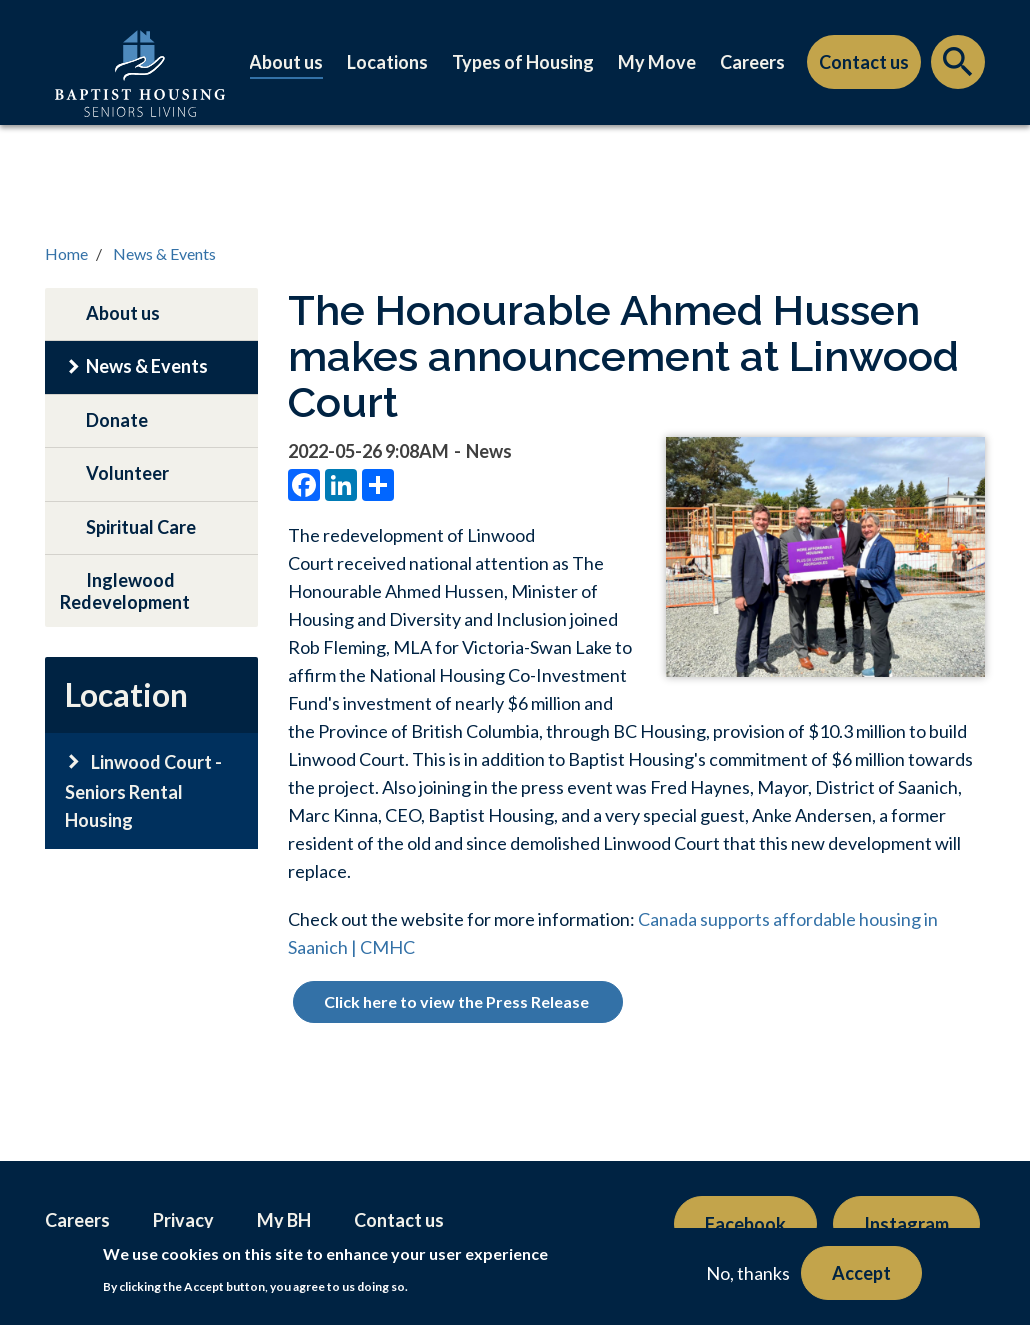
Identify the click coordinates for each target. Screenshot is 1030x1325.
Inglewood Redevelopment (125, 591)
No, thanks (748, 1273)
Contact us (864, 62)
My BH (284, 1220)
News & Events (164, 253)
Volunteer (127, 473)
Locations (387, 62)
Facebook (745, 1224)
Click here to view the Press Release (458, 1001)
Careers (752, 62)
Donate (117, 420)
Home (66, 253)
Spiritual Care (141, 527)
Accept (861, 1273)
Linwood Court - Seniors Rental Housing (143, 791)
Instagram (906, 1224)
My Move (657, 62)
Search (958, 67)
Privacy (183, 1220)
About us (286, 62)
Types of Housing (523, 62)
